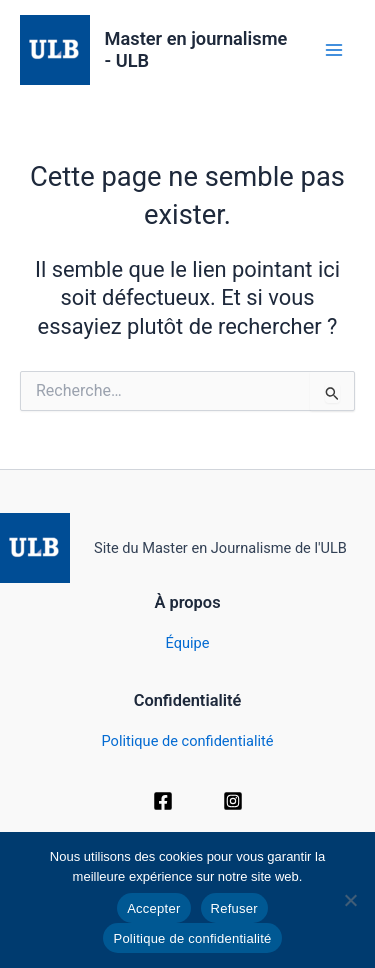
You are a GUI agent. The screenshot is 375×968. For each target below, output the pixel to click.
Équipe (188, 643)
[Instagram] (233, 801)
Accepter (153, 908)
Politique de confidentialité (188, 741)
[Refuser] (350, 900)
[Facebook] (163, 801)
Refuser (234, 908)
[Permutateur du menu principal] (334, 50)
